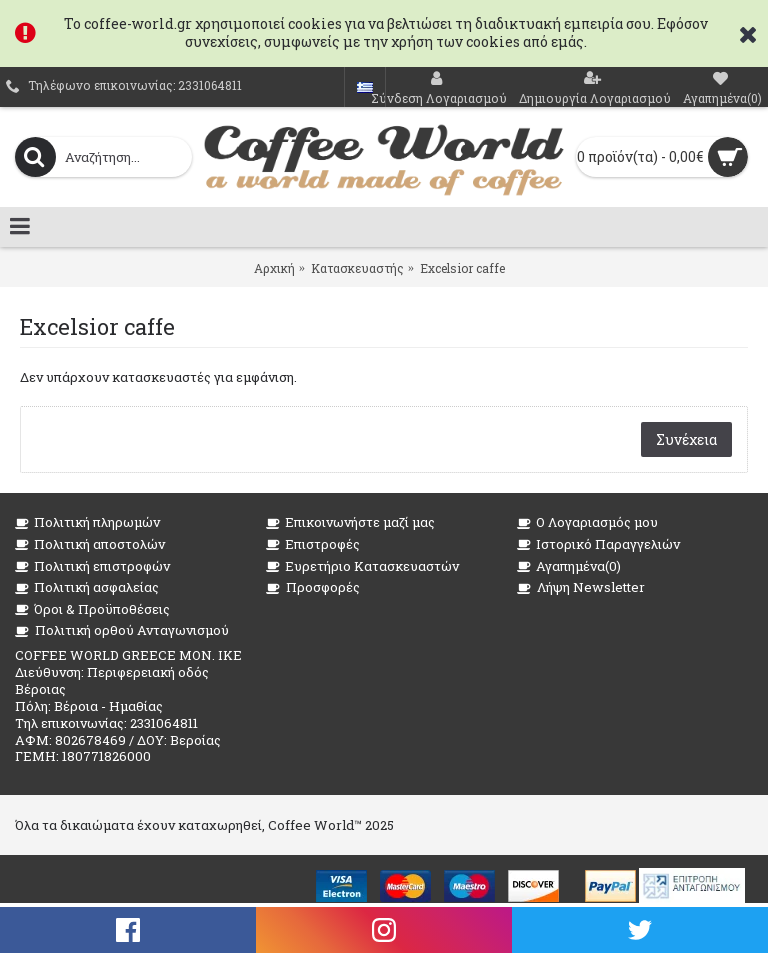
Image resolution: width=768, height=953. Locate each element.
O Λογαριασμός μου (587, 522)
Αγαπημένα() (569, 566)
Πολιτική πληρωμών (87, 522)
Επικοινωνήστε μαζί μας (350, 522)
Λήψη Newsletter (581, 587)
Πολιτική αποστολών (90, 544)
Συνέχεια (686, 439)
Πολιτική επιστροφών (92, 566)
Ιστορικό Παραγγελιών (598, 544)
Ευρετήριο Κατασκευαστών (362, 566)
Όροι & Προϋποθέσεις (92, 609)
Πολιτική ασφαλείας (87, 587)
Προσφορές (313, 587)
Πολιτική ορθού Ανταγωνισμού (122, 630)
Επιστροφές (313, 544)
